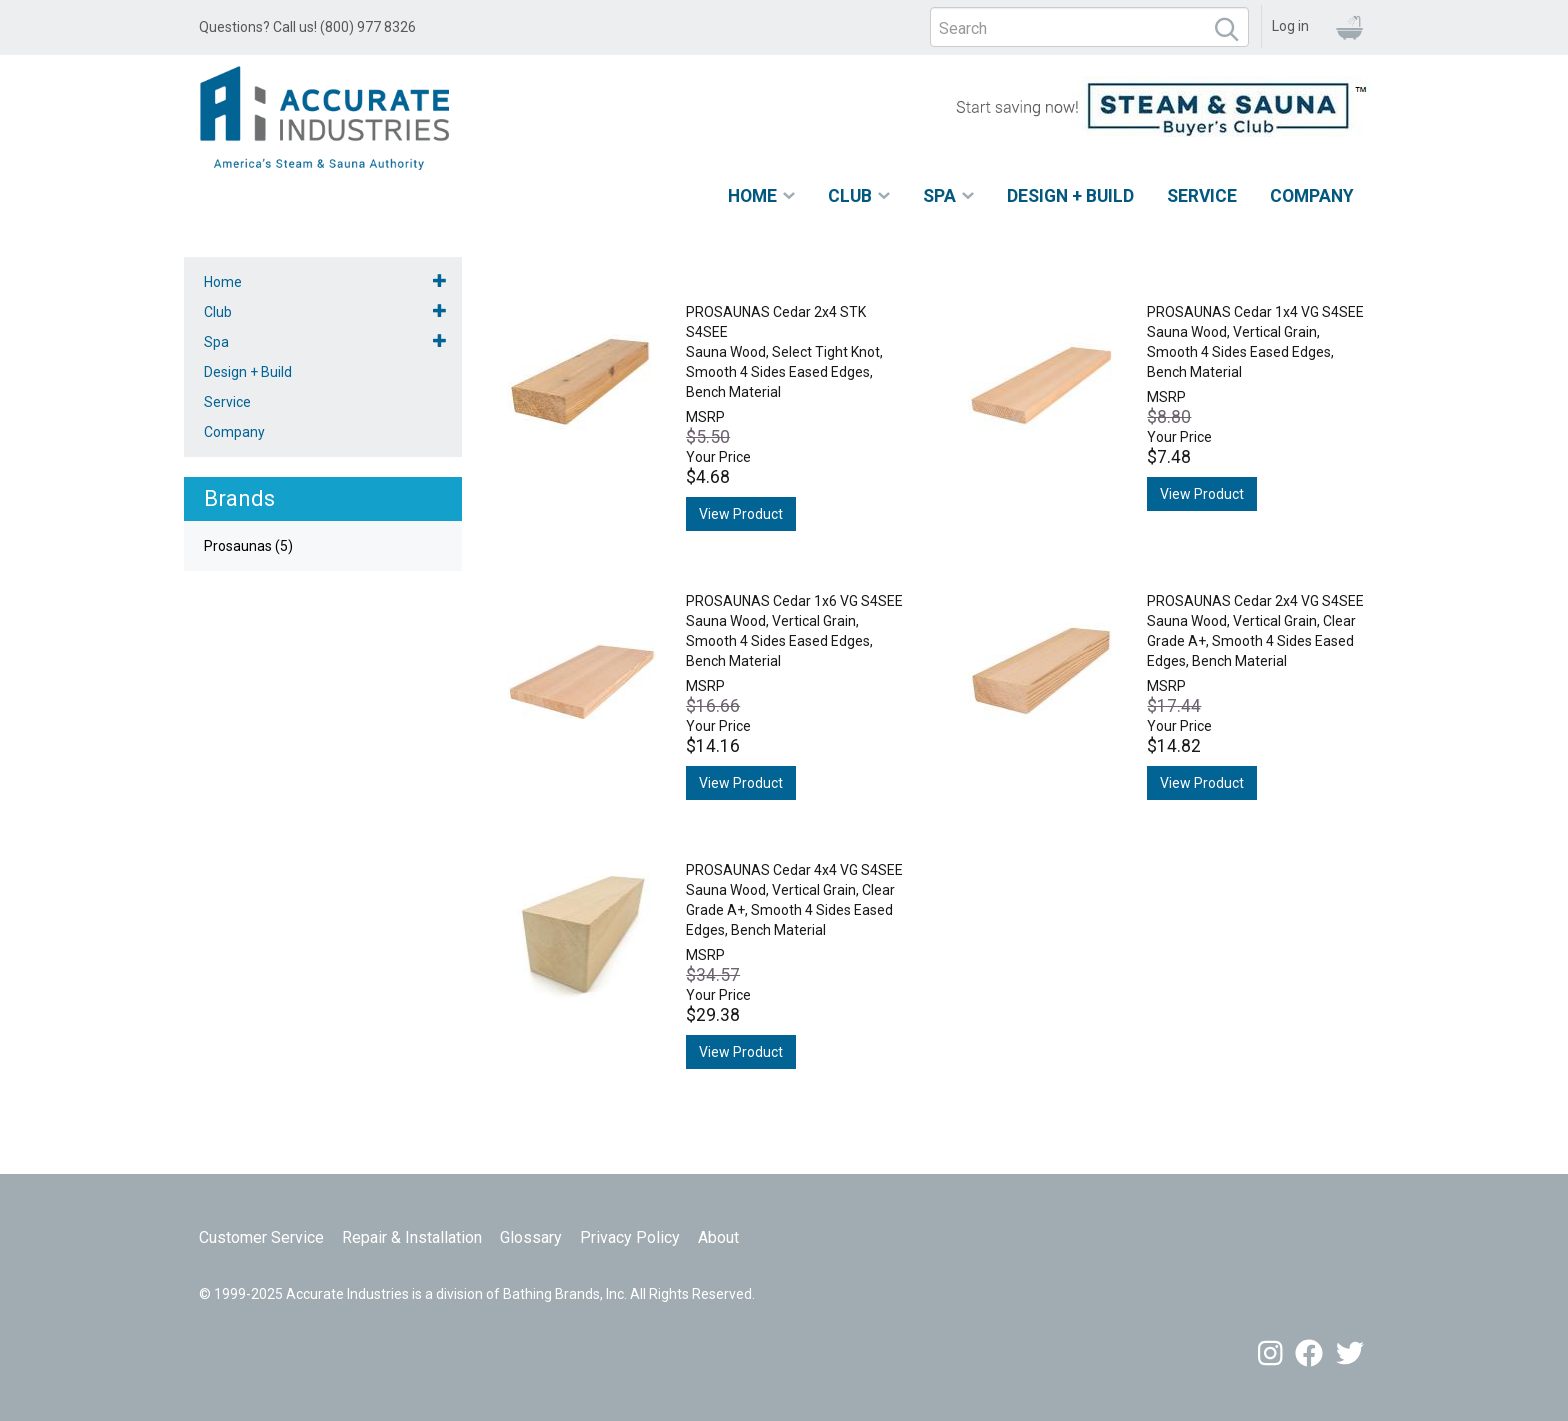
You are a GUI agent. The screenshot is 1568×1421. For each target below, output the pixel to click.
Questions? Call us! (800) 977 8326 (307, 27)
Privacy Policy (630, 1237)
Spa (939, 196)
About (718, 1237)
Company (1312, 196)
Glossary (531, 1237)
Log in (1290, 26)
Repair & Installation (412, 1237)
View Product (741, 514)
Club (850, 196)
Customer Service (261, 1237)
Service (1202, 196)
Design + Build (1070, 196)
